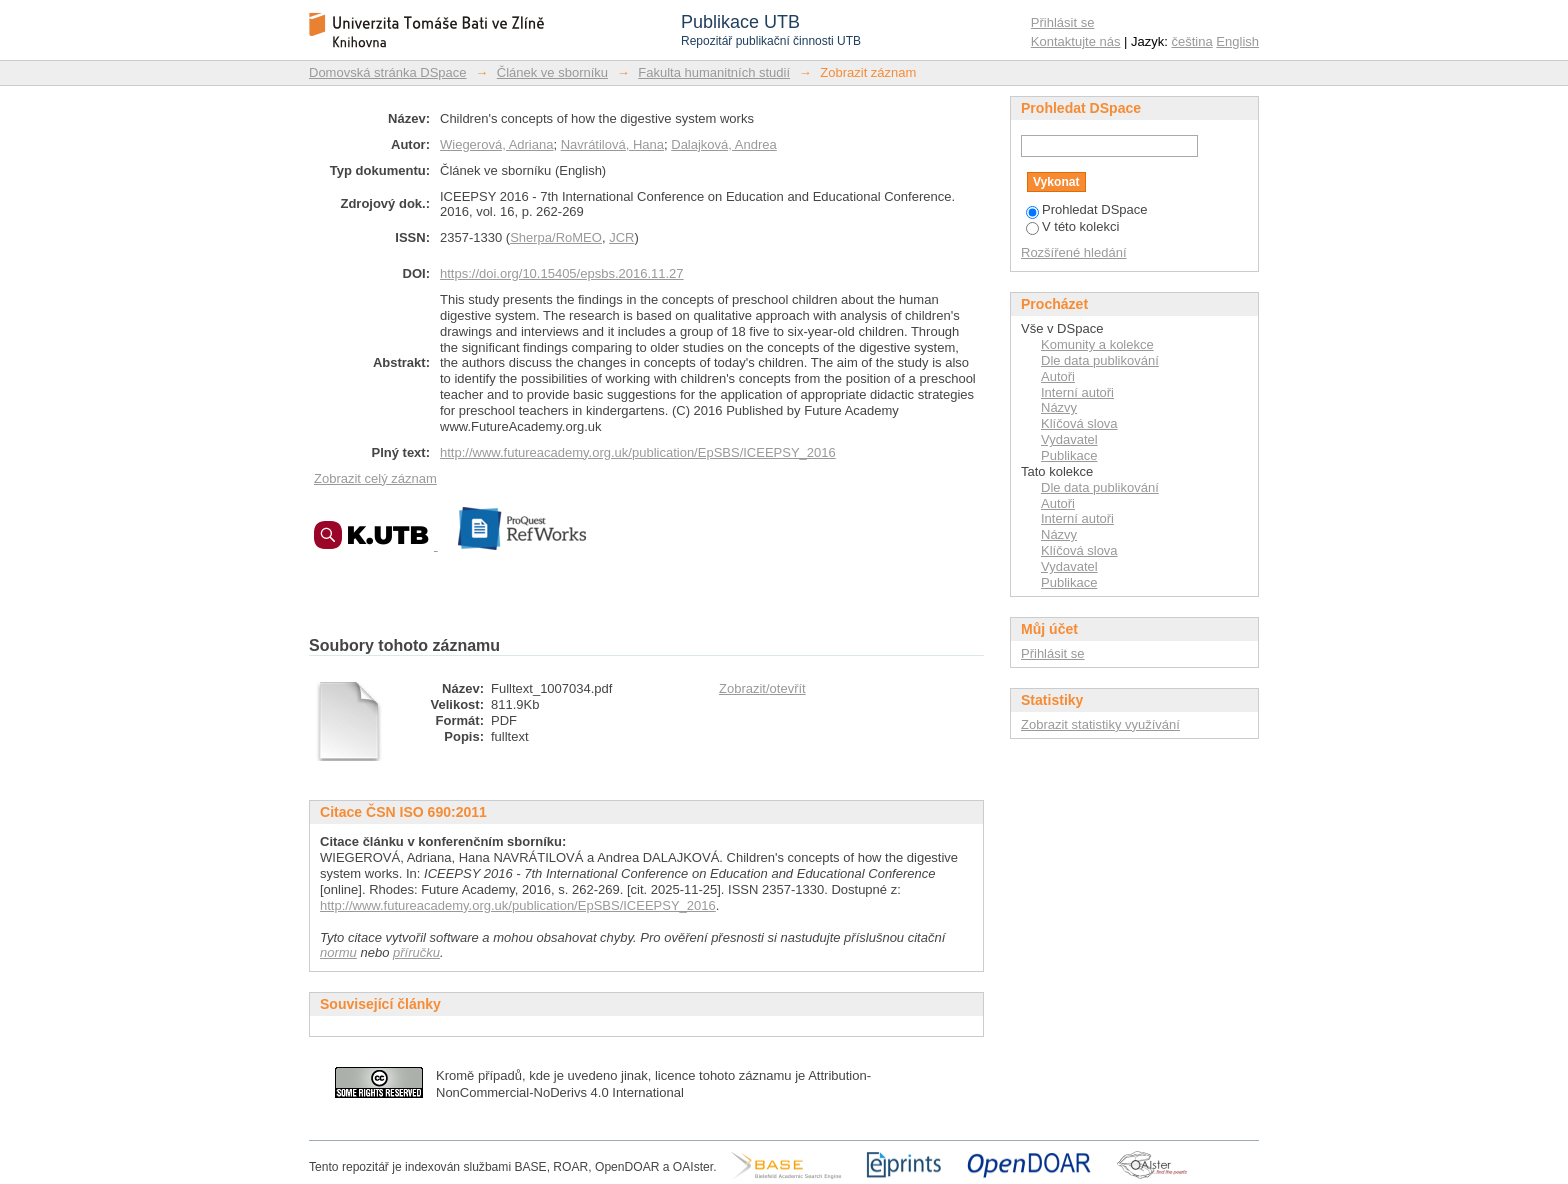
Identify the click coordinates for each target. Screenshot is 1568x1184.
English (1237, 41)
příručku (416, 952)
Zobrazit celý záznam (375, 478)
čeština (1192, 41)
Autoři (1058, 376)
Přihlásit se (1063, 22)
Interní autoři (1077, 392)
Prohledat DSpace (1087, 209)
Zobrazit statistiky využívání (1100, 724)
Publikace (1069, 455)
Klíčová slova (1079, 423)
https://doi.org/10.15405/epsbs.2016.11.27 (562, 273)
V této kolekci (1072, 226)
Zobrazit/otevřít (762, 688)
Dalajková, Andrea (724, 144)
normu (338, 952)
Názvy (1059, 407)
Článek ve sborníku (552, 72)
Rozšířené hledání (1074, 252)
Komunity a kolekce (1097, 344)
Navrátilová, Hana (612, 144)
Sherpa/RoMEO (556, 237)
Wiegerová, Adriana (496, 144)
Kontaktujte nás (1076, 41)
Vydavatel (1069, 439)
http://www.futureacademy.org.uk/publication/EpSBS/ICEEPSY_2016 (638, 452)
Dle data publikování (1100, 360)
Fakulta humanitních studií (714, 72)
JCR (621, 237)
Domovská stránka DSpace (388, 72)
